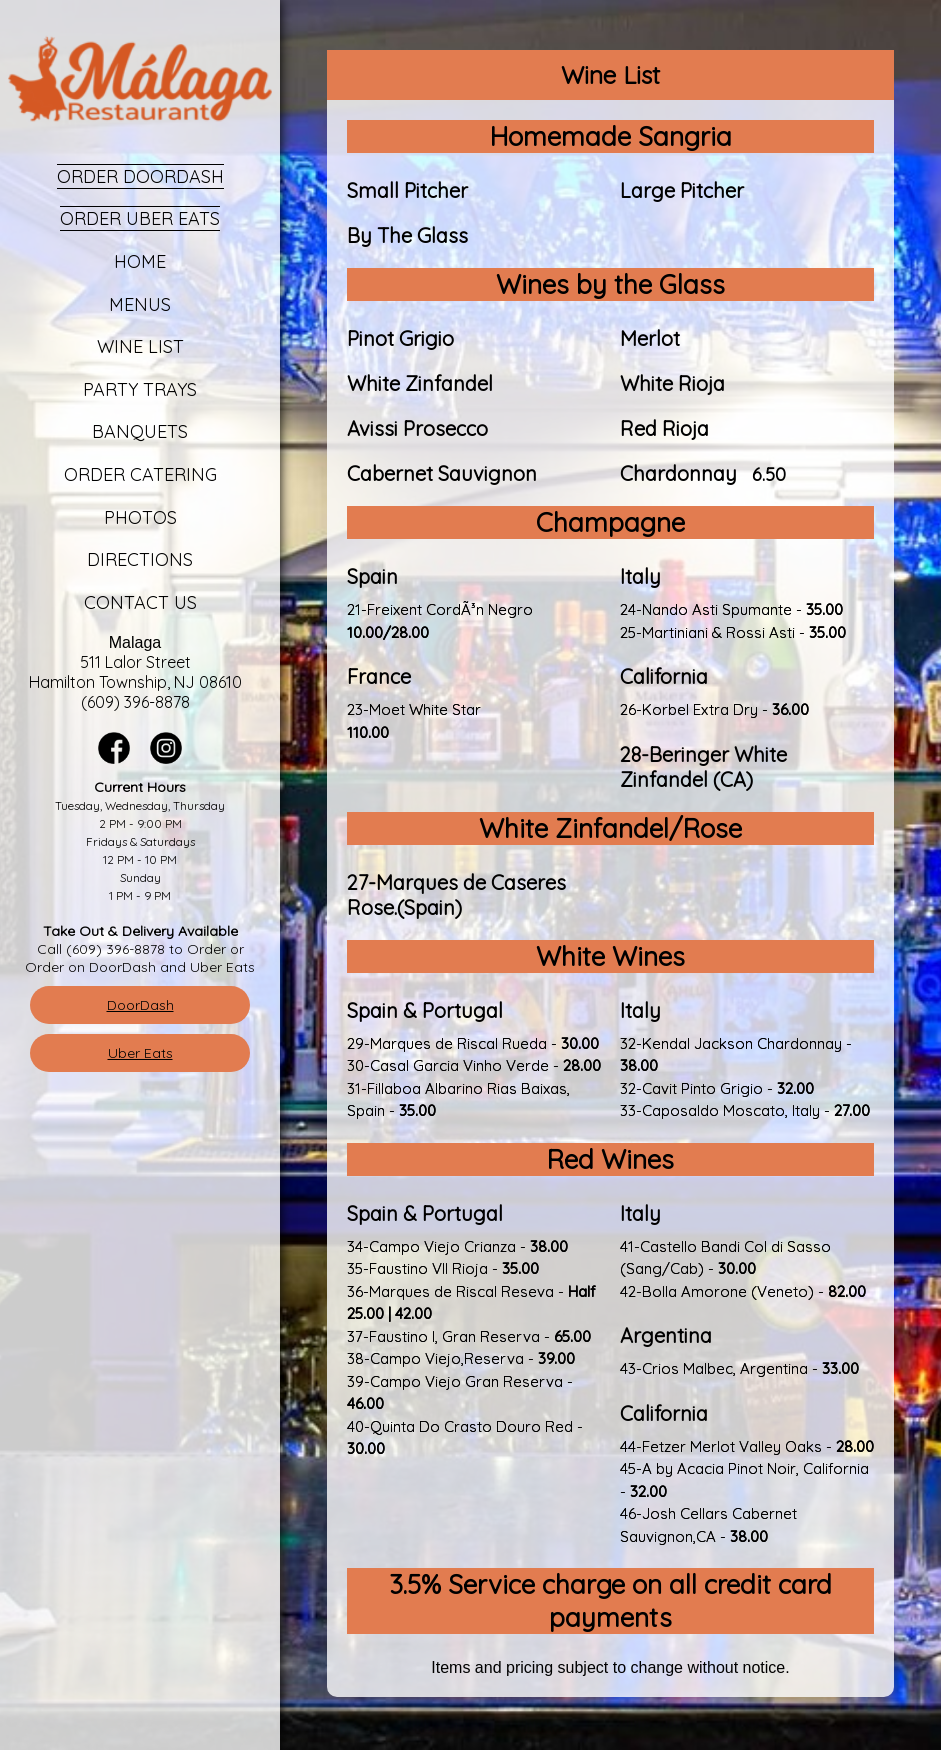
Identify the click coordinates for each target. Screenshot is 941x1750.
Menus (140, 304)
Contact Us (140, 602)
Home (140, 261)
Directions (140, 559)
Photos (140, 517)
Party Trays (140, 389)
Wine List (140, 346)
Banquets (140, 431)
